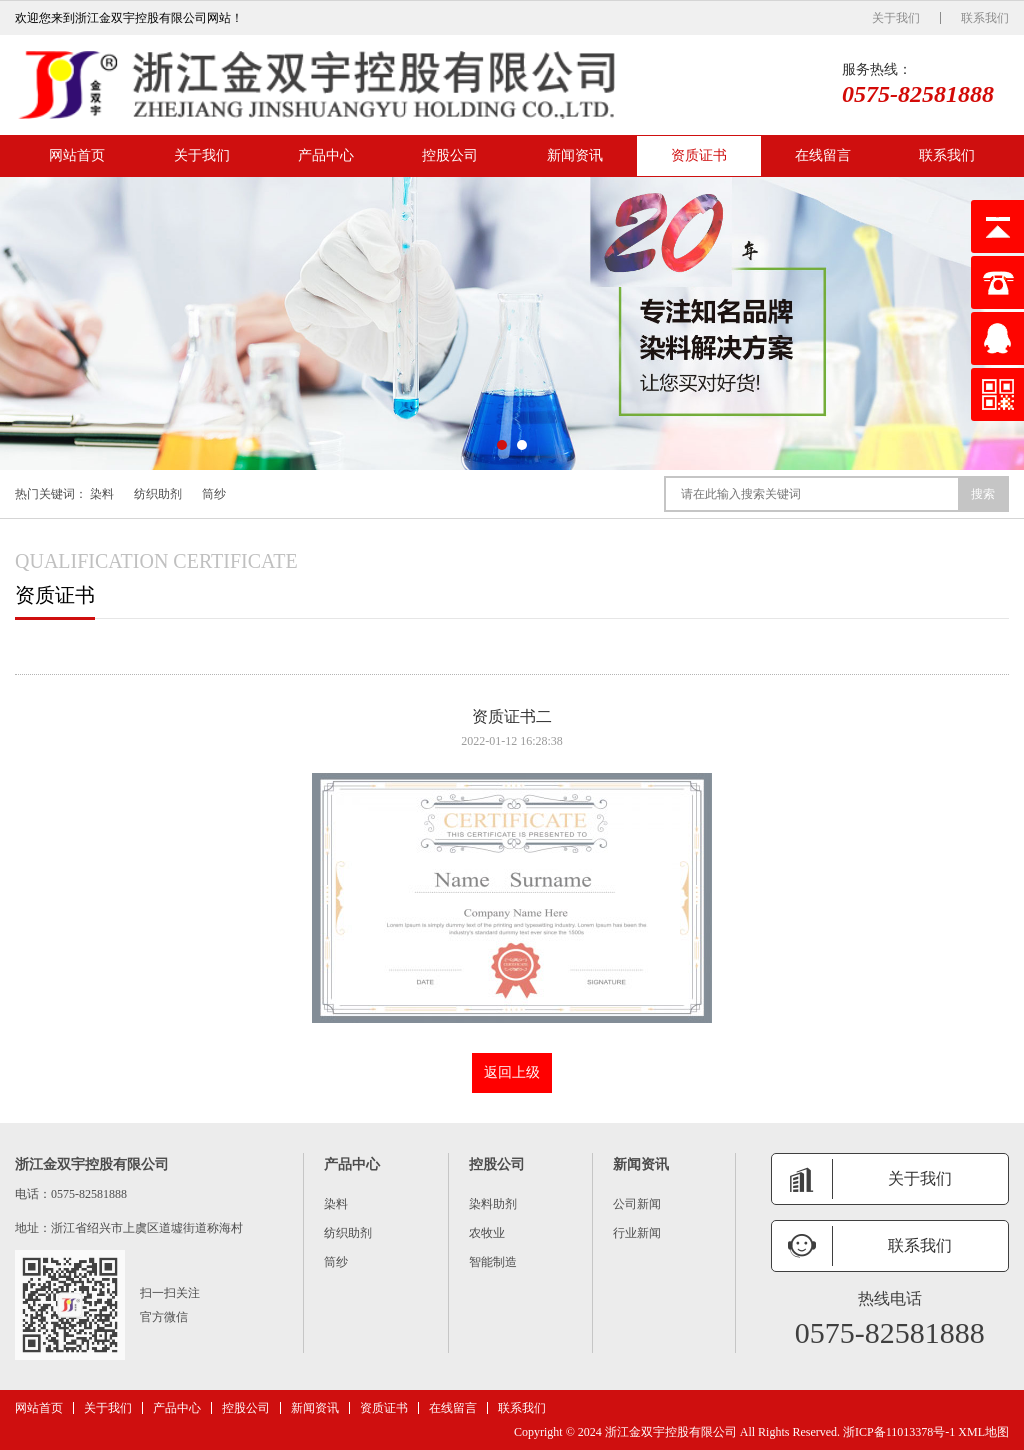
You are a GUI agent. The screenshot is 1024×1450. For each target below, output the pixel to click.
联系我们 (985, 18)
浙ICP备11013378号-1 (899, 1432)
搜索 (983, 494)
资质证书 (699, 155)
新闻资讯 (575, 155)
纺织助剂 (158, 494)
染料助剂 (493, 1204)
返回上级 (512, 1072)
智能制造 (493, 1262)
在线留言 (823, 155)
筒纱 (214, 494)
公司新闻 (637, 1204)
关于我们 (896, 18)
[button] (502, 445)
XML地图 (983, 1432)
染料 (102, 494)
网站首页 (77, 155)
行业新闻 (637, 1233)
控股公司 (450, 155)
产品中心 (326, 155)
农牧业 (487, 1233)
